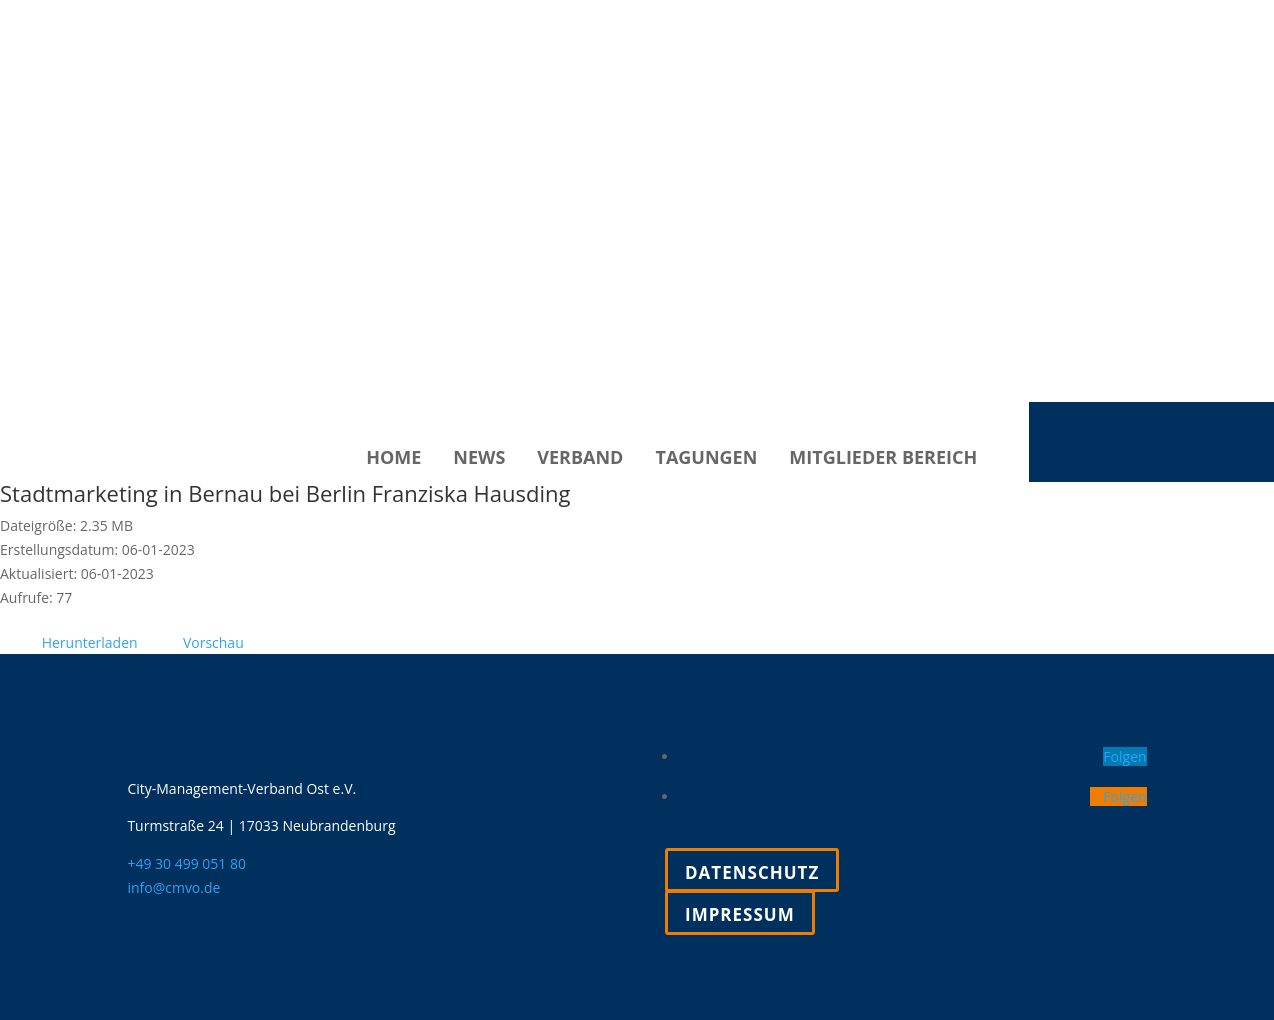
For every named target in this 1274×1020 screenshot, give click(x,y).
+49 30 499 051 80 (186, 863)
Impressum (740, 914)
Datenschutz (752, 872)
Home (393, 459)
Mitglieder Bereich (883, 459)
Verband (580, 459)
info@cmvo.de (173, 887)
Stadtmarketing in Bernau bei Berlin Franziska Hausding (285, 493)
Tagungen (706, 459)
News (479, 459)
